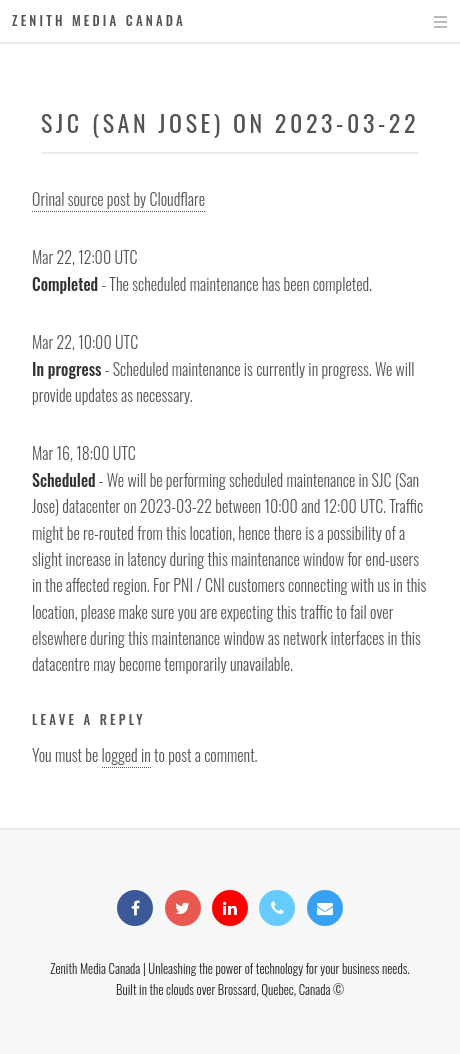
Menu (421, 22)
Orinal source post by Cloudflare (118, 199)
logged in (126, 755)
